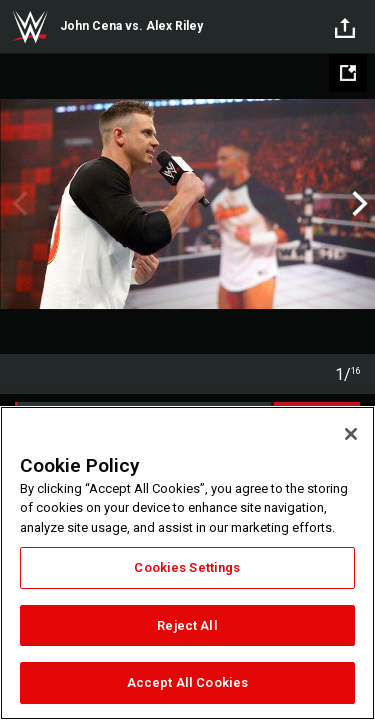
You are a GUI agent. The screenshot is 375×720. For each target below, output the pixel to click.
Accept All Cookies (187, 682)
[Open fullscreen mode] (348, 73)
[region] (187, 563)
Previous (17, 204)
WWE (30, 27)
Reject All (187, 625)
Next (357, 204)
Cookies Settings (187, 567)
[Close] (351, 434)
